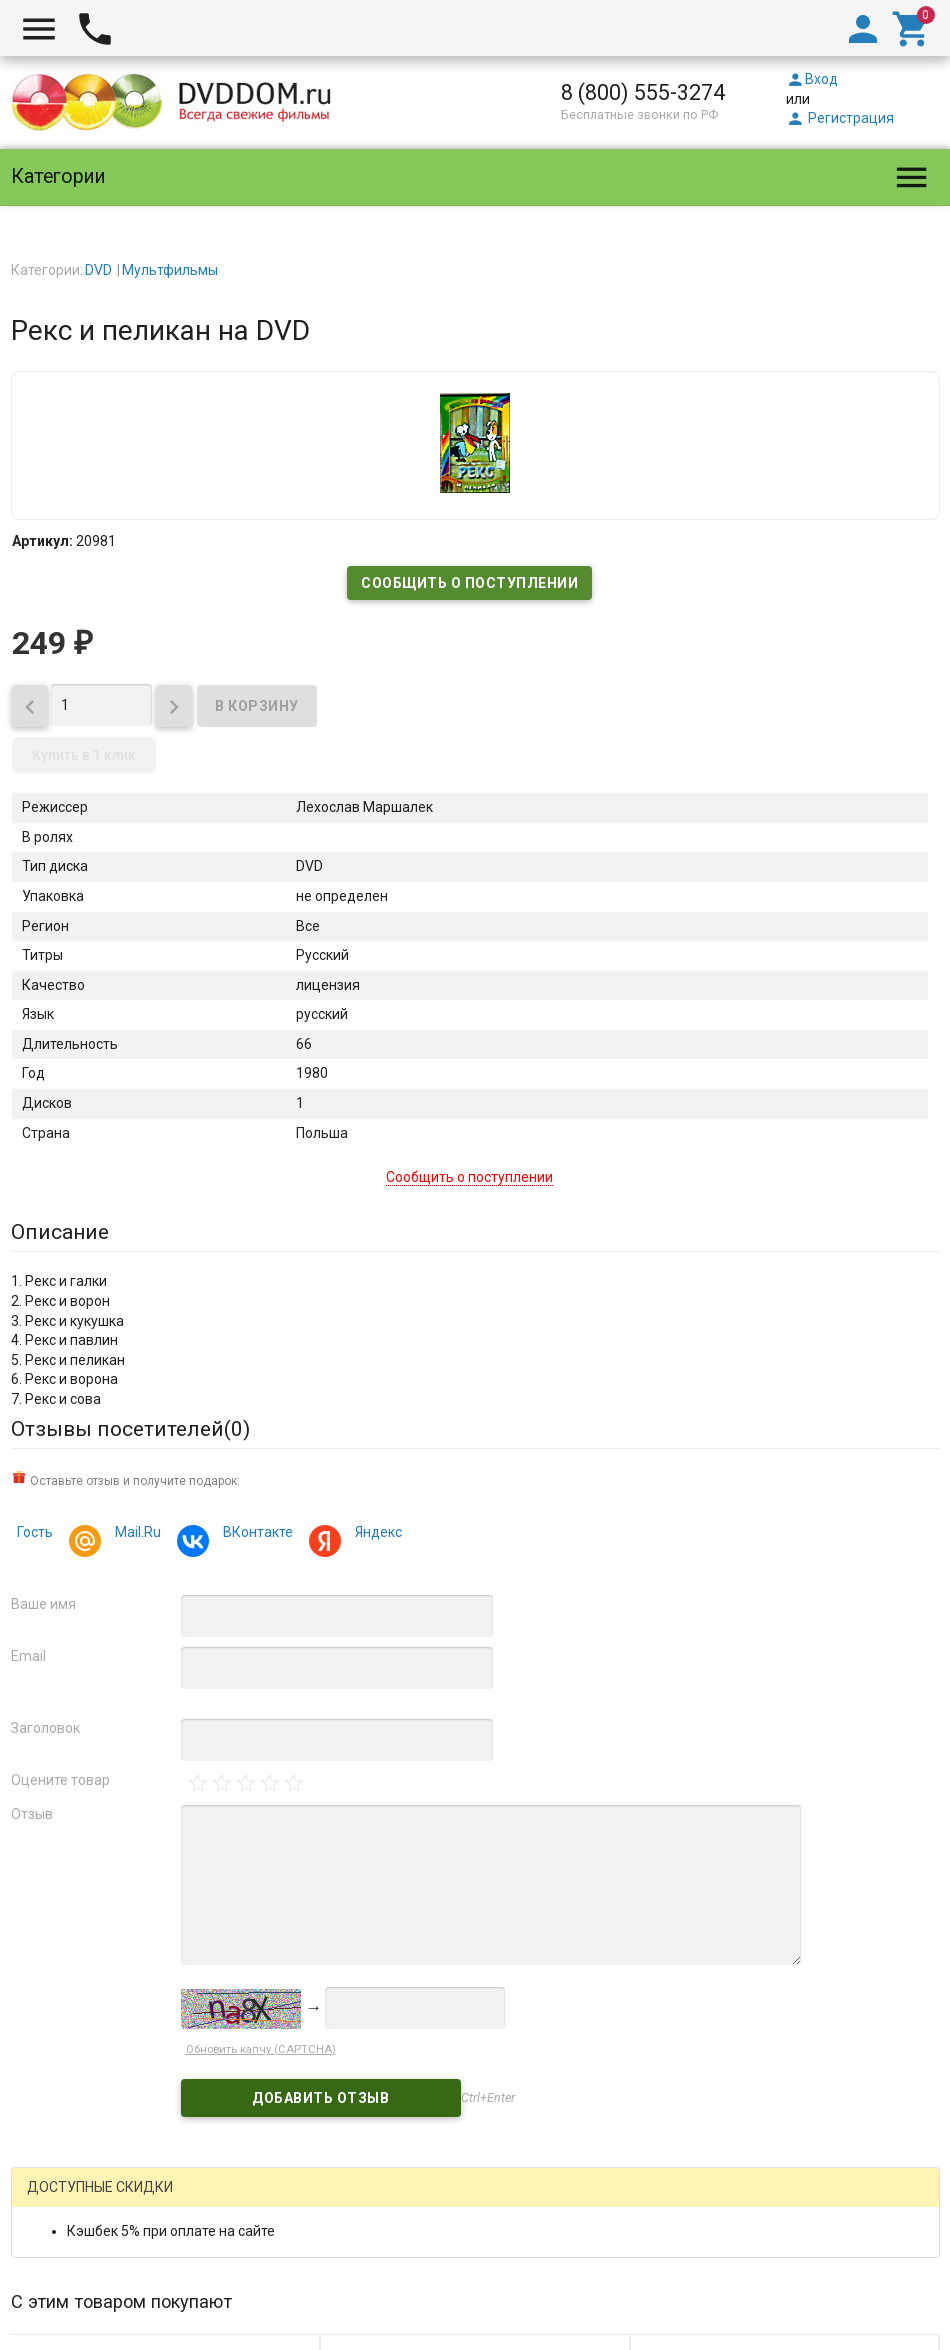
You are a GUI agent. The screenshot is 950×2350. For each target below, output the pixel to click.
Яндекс (375, 1534)
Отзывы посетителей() (130, 1429)
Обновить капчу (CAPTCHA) (261, 2049)
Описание (60, 1232)
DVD (98, 270)
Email (28, 1656)
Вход (812, 79)
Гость (35, 1532)
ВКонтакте (255, 1534)
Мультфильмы (170, 270)
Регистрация (840, 118)
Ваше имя (43, 1604)
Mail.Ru (135, 1534)
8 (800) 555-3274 (643, 92)
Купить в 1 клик (84, 755)
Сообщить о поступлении (469, 583)
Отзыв (32, 1814)
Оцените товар (60, 1780)
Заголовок (45, 1728)
